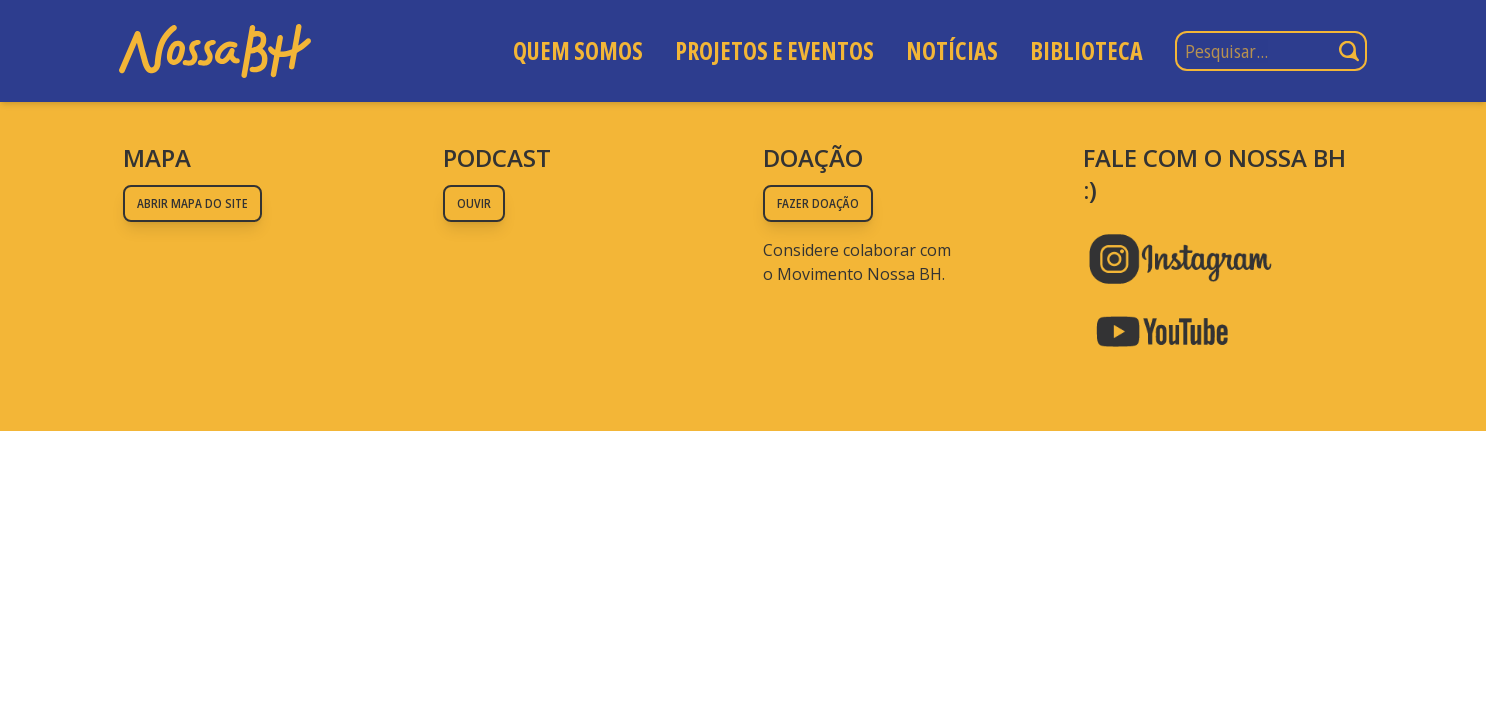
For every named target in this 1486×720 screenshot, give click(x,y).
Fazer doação (818, 203)
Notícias (952, 50)
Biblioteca (1086, 50)
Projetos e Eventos (774, 50)
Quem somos (578, 50)
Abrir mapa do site (192, 203)
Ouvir (474, 203)
